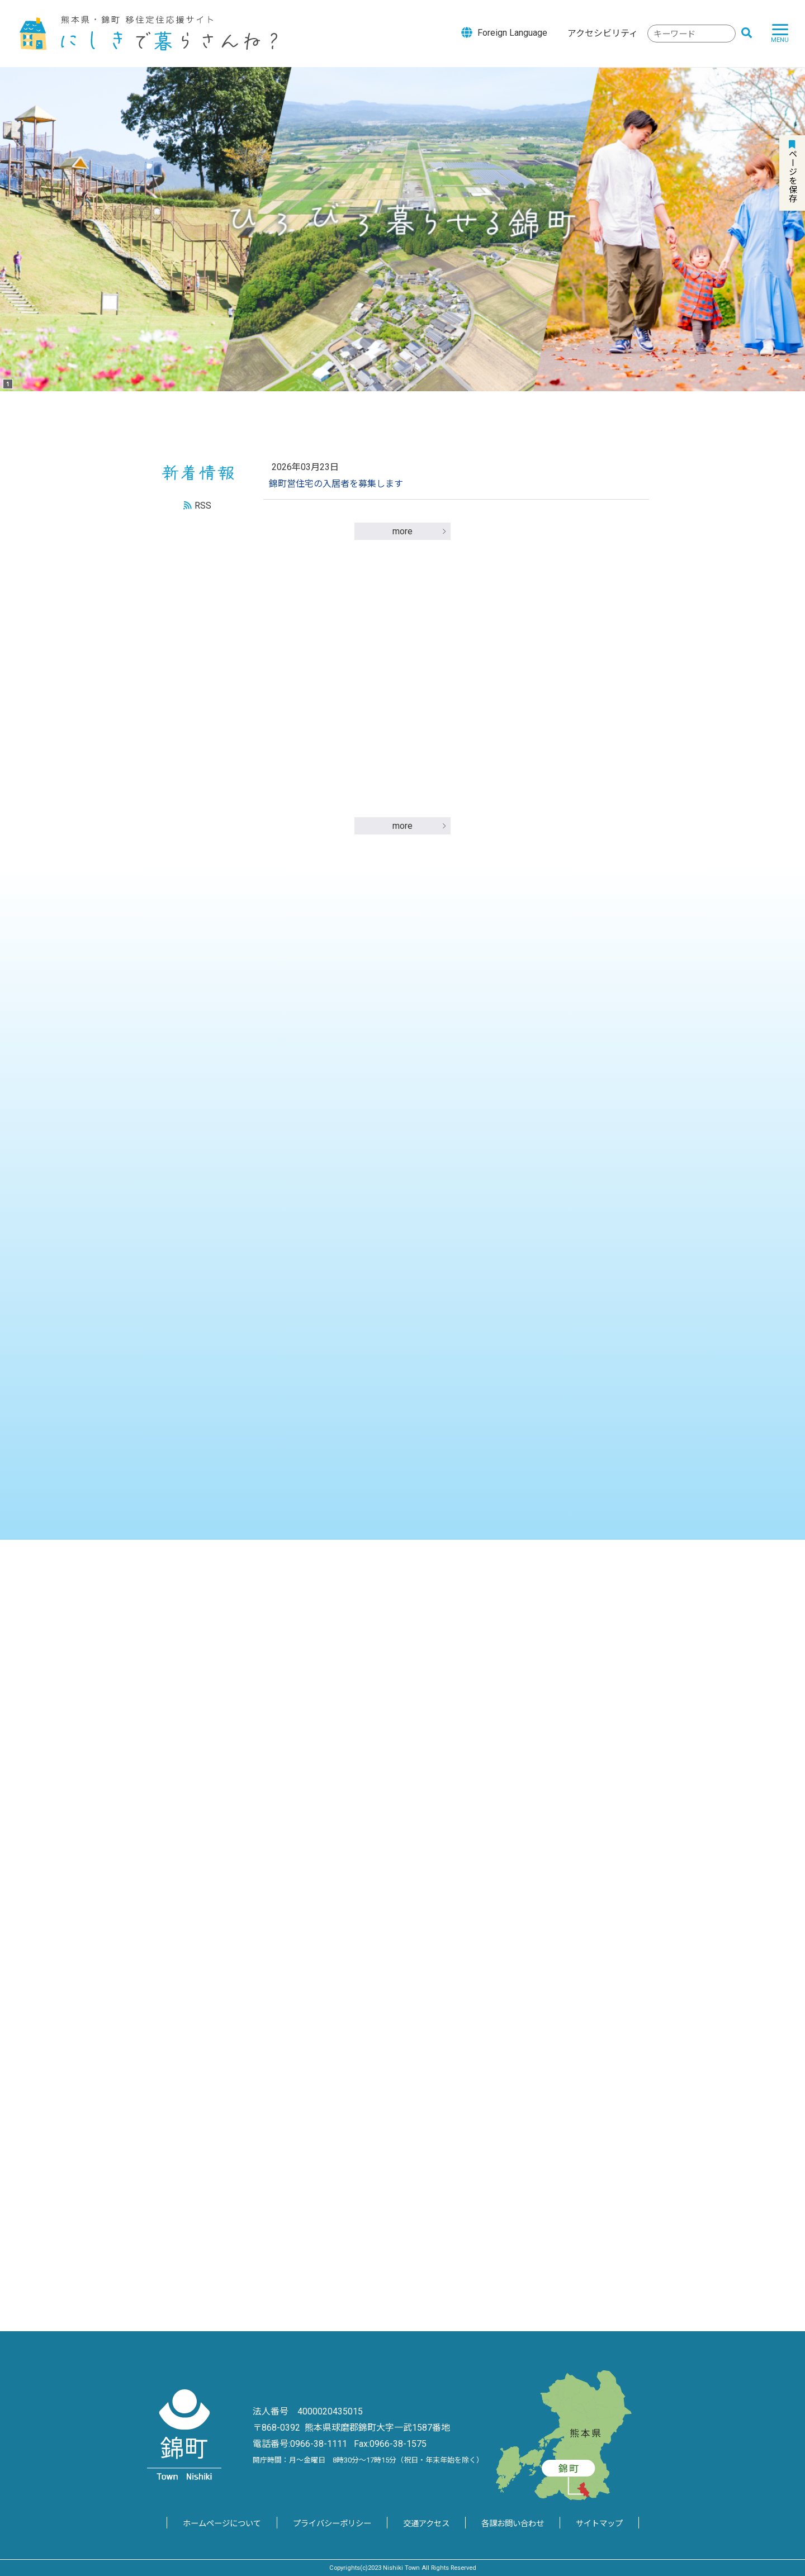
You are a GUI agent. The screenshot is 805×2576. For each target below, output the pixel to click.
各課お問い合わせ (512, 2523)
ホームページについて (222, 2523)
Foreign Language (504, 32)
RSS (203, 505)
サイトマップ (599, 2523)
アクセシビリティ (602, 33)
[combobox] (691, 34)
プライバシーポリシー (332, 2523)
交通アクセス (426, 2523)
